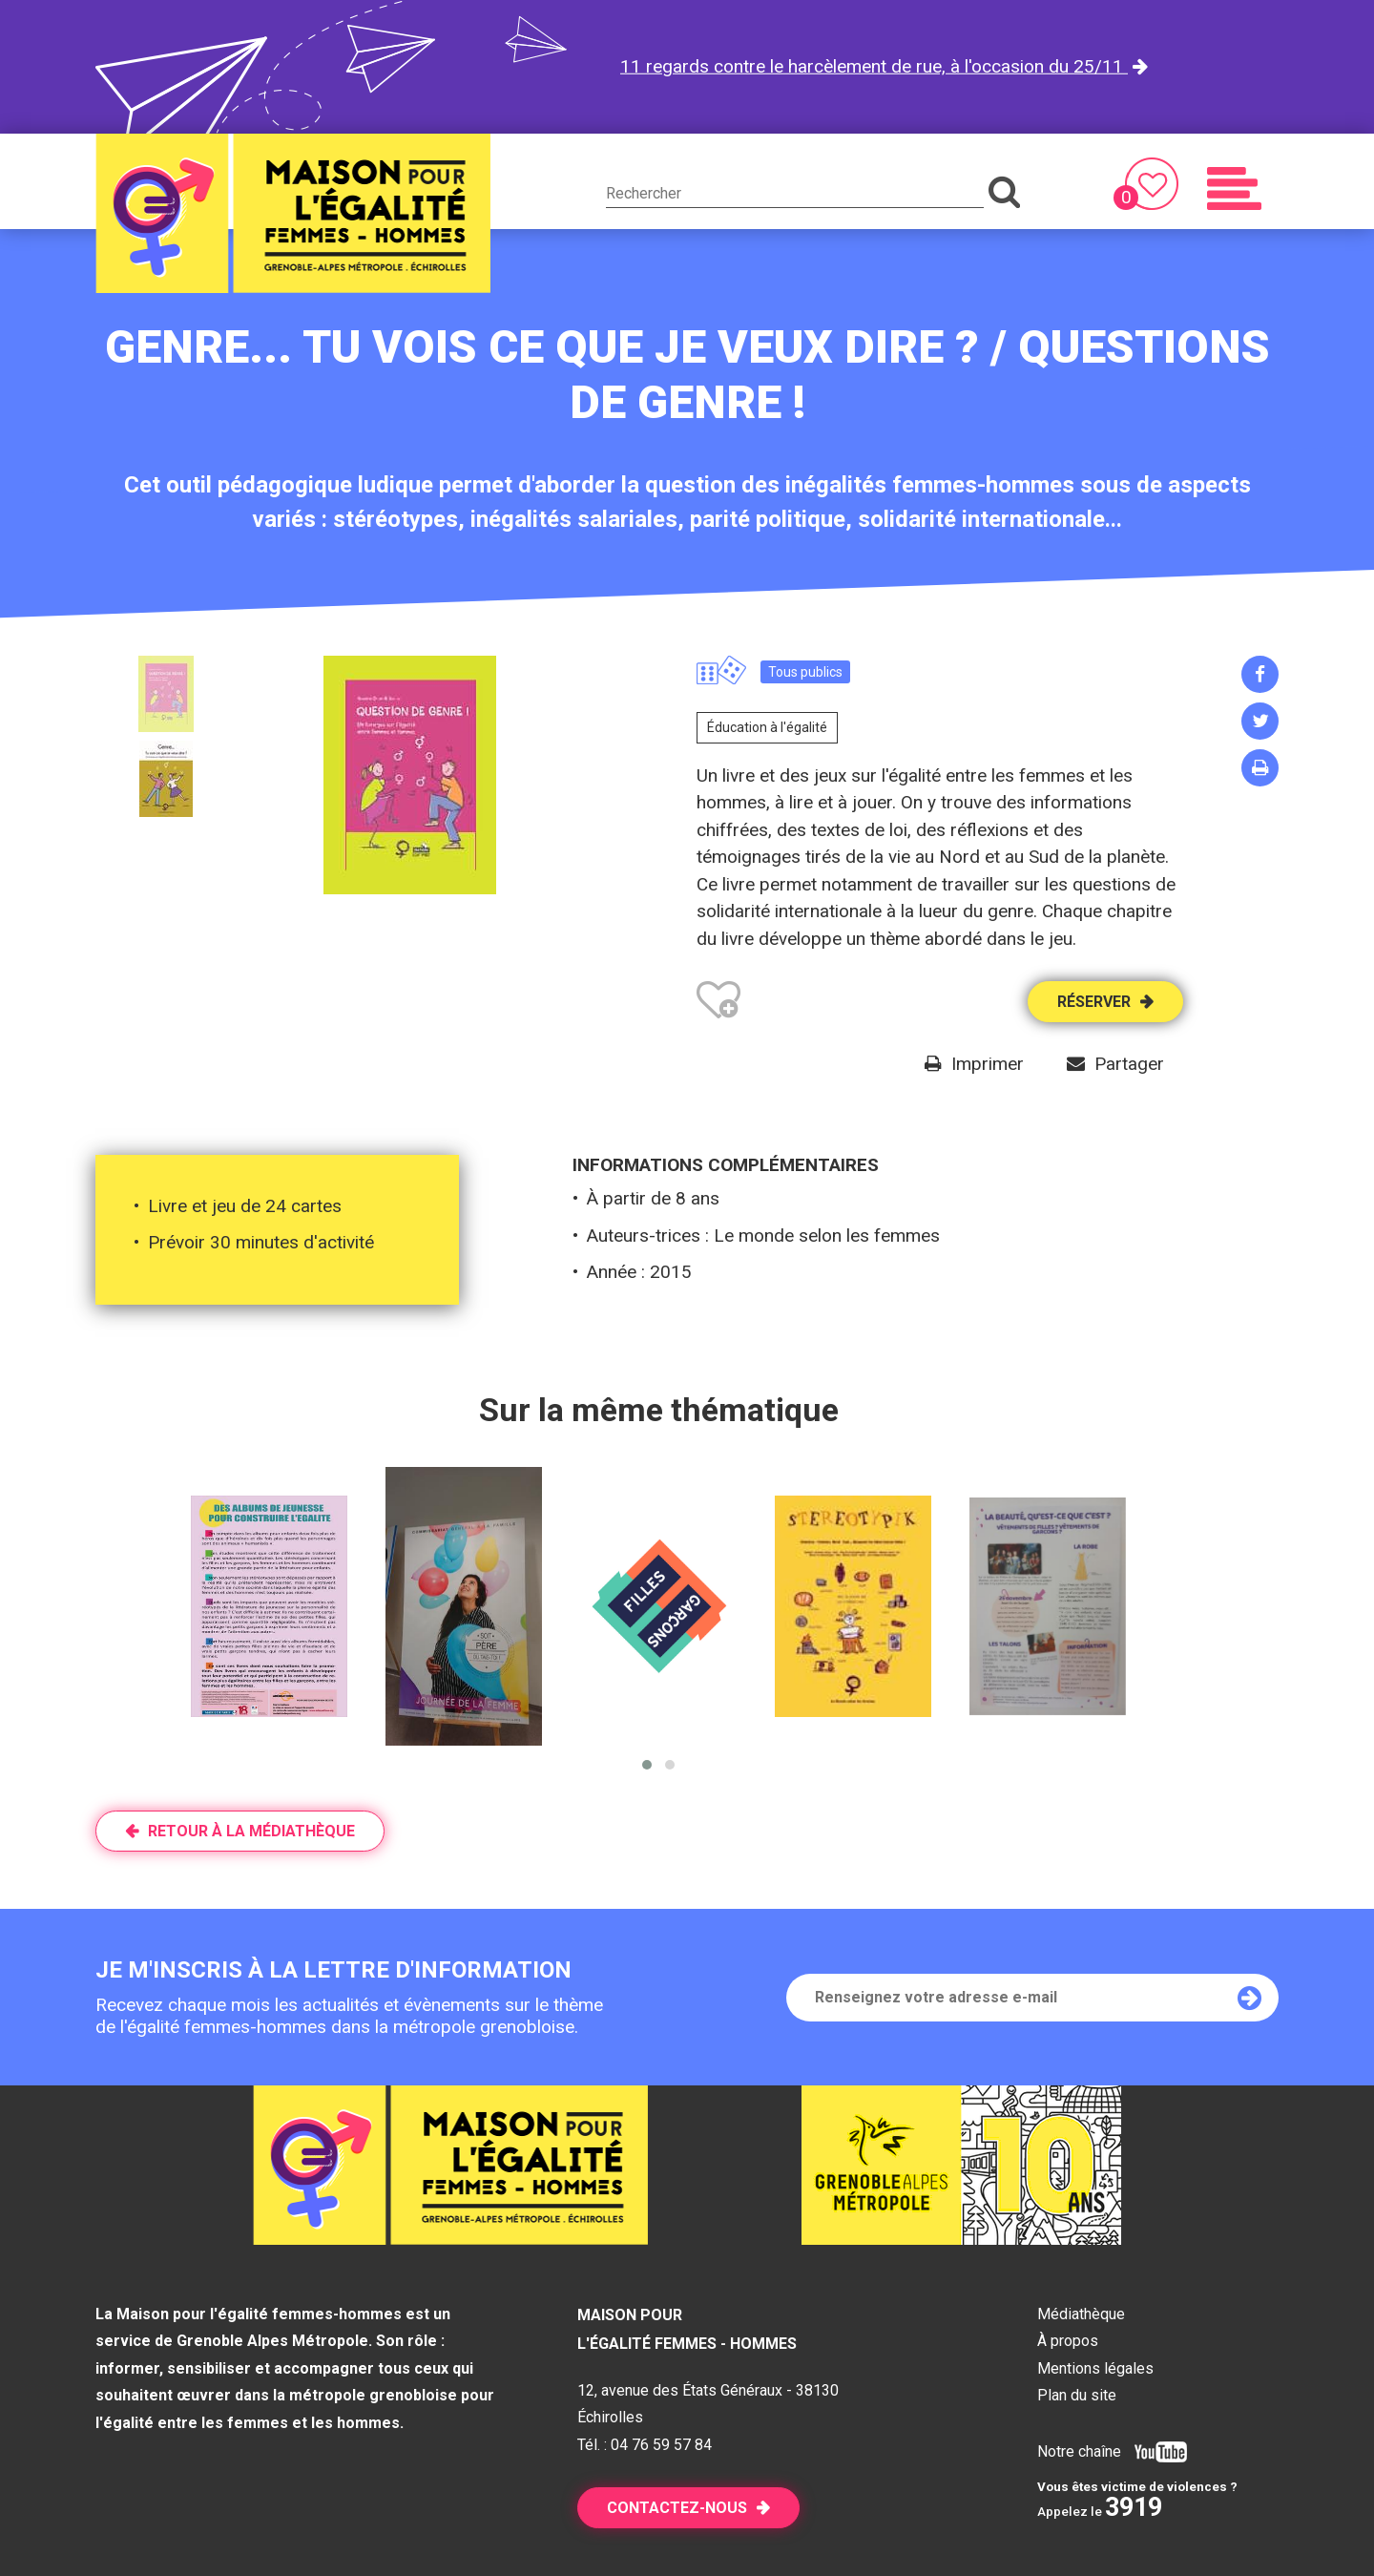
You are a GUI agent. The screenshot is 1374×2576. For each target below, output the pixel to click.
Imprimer (987, 1064)
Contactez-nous (677, 2508)
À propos (1067, 2341)
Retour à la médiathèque (251, 1831)
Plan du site (1076, 2395)
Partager (1129, 1064)
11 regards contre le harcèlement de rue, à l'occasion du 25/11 (874, 66)
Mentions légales (1095, 2368)
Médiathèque (1081, 2314)
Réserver (1094, 1002)
